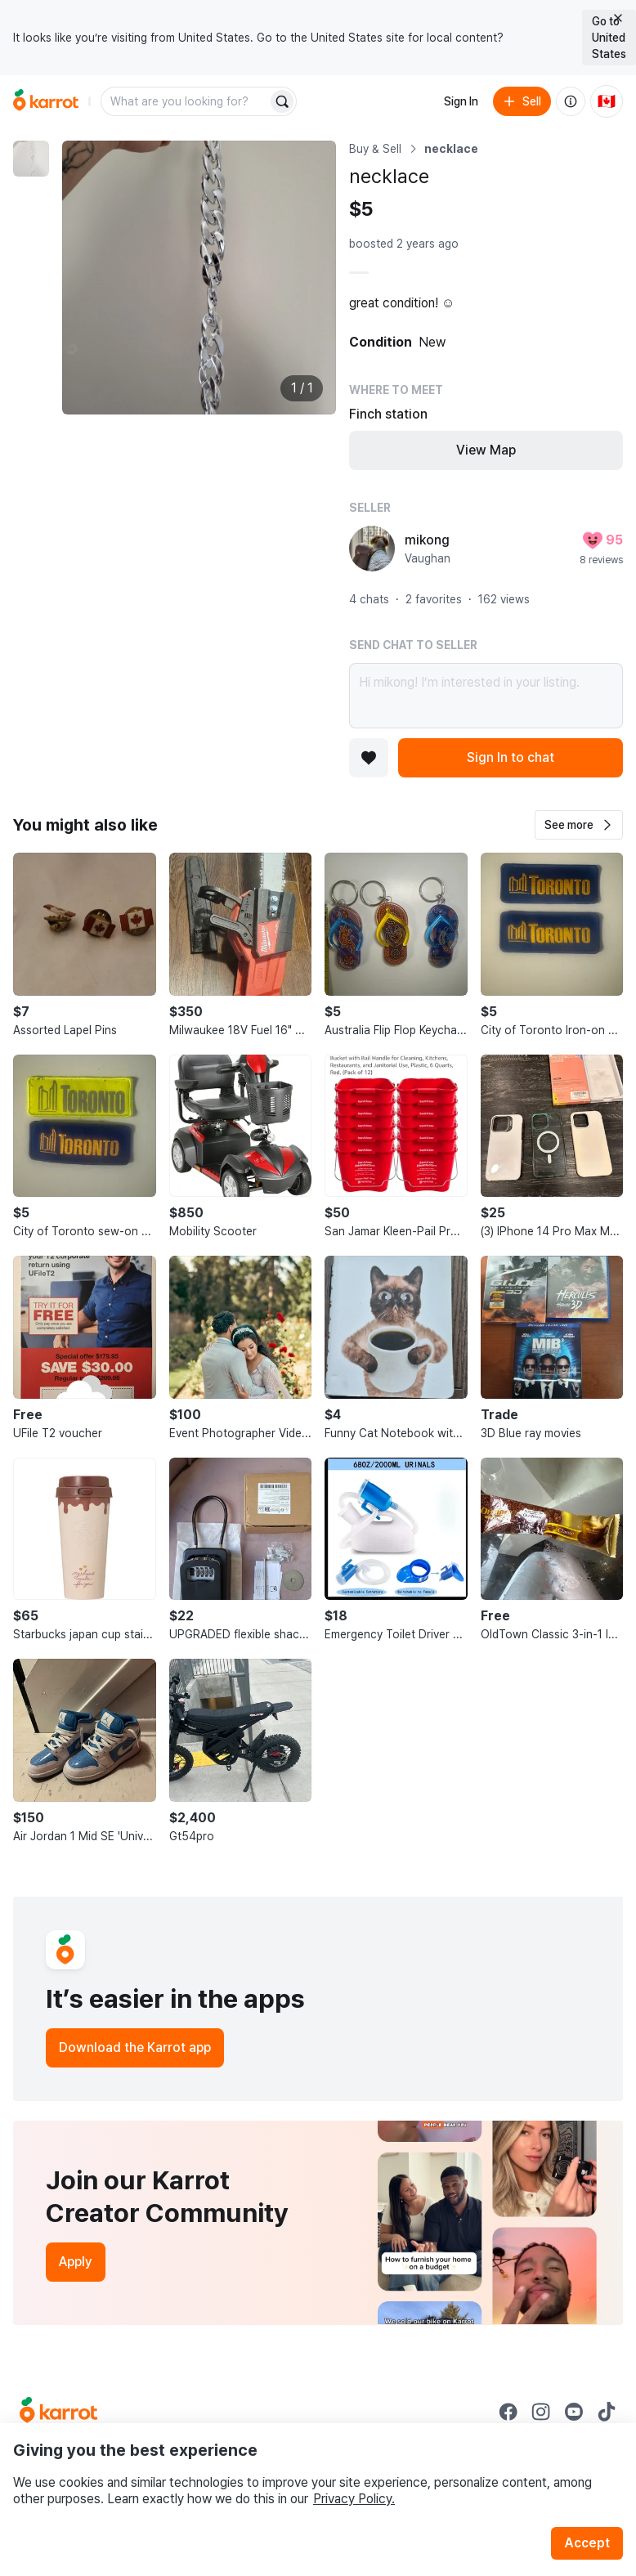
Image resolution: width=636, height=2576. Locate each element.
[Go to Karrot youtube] (574, 2411)
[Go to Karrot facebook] (508, 2411)
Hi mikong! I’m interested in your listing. (486, 695)
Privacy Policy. (354, 2499)
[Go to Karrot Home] (58, 2411)
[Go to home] (45, 101)
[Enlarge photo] (199, 277)
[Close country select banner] (618, 18)
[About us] (570, 101)
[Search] (282, 101)
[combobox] (186, 101)
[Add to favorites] (368, 757)
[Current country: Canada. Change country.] (606, 101)
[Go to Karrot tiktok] (606, 2411)
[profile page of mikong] (372, 548)
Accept (587, 2543)
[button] (579, 825)
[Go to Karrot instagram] (541, 2411)
